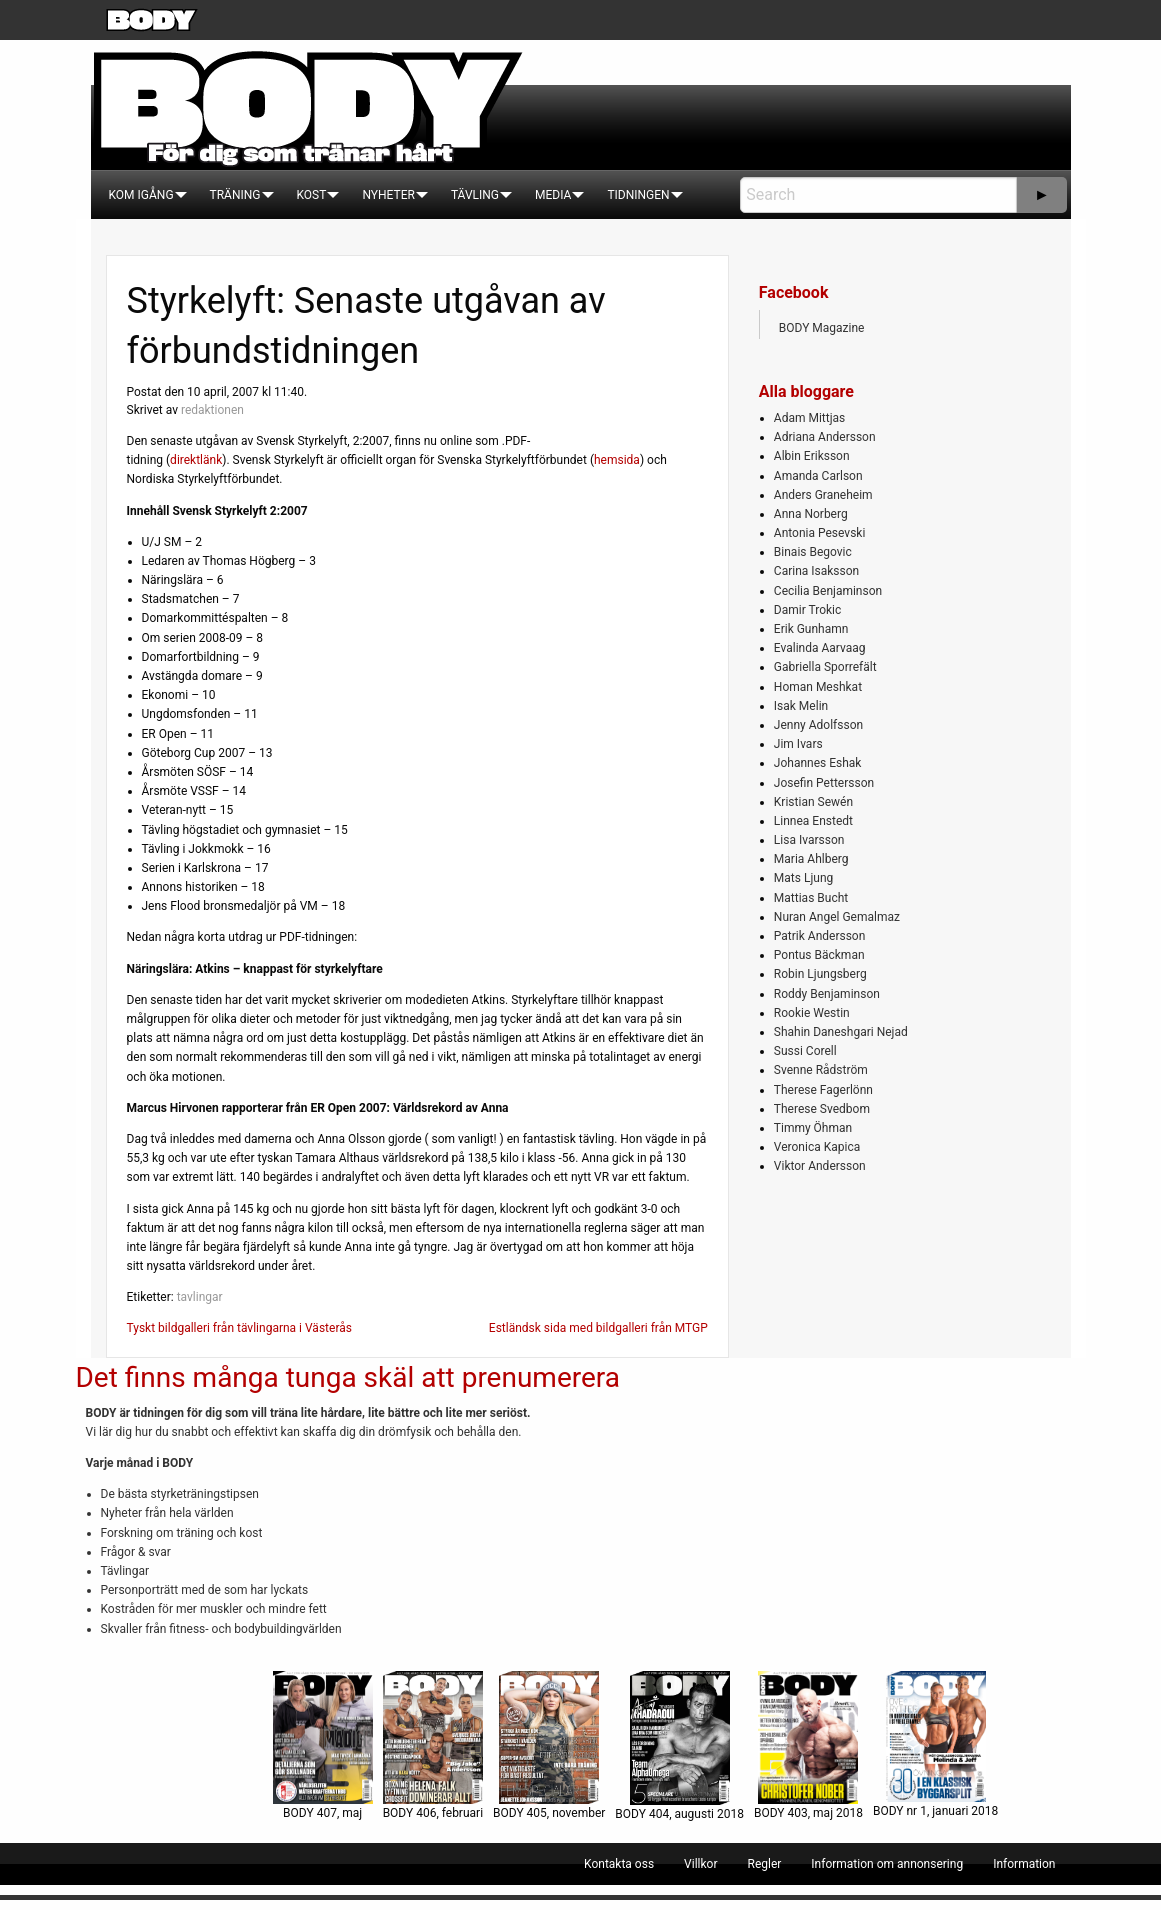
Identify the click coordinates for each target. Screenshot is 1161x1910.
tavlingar (200, 1297)
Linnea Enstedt (813, 821)
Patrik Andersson (820, 936)
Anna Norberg (811, 514)
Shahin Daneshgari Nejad (841, 1032)
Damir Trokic (807, 610)
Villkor (700, 1864)
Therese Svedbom (822, 1109)
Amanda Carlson (818, 476)
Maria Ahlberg (811, 859)
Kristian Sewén (813, 802)
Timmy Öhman (813, 1128)
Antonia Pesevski (820, 533)
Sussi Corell (805, 1051)
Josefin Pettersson (824, 783)
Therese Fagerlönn (823, 1090)
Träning (235, 195)
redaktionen (212, 410)
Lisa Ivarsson (809, 840)
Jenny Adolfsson (818, 725)
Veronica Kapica (817, 1147)
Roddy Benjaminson (827, 994)
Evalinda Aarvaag (820, 648)
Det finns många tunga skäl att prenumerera (348, 1377)
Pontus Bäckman (819, 955)
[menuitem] (141, 195)
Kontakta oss (619, 1864)
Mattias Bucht (811, 898)
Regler (764, 1864)
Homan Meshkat (818, 687)
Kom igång (141, 195)
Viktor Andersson (820, 1166)
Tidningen (638, 195)
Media (553, 195)
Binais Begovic (813, 552)
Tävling (475, 195)
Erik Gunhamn (811, 629)
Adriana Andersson (825, 437)
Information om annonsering (887, 1864)
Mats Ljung (803, 878)
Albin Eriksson (812, 456)
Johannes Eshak (818, 763)
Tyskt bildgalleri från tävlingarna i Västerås (239, 1328)
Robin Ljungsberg (820, 974)
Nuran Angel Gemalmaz (837, 917)
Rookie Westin (812, 1013)
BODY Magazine (822, 328)
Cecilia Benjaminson (828, 591)
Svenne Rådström (821, 1070)
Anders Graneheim (823, 495)
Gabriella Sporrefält (825, 667)
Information (1024, 1864)
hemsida (617, 460)
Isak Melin (801, 706)
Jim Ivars (798, 744)
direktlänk (196, 460)
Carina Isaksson (816, 571)
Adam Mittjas (809, 418)
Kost (312, 195)
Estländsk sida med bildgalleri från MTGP (598, 1328)
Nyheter (388, 195)
